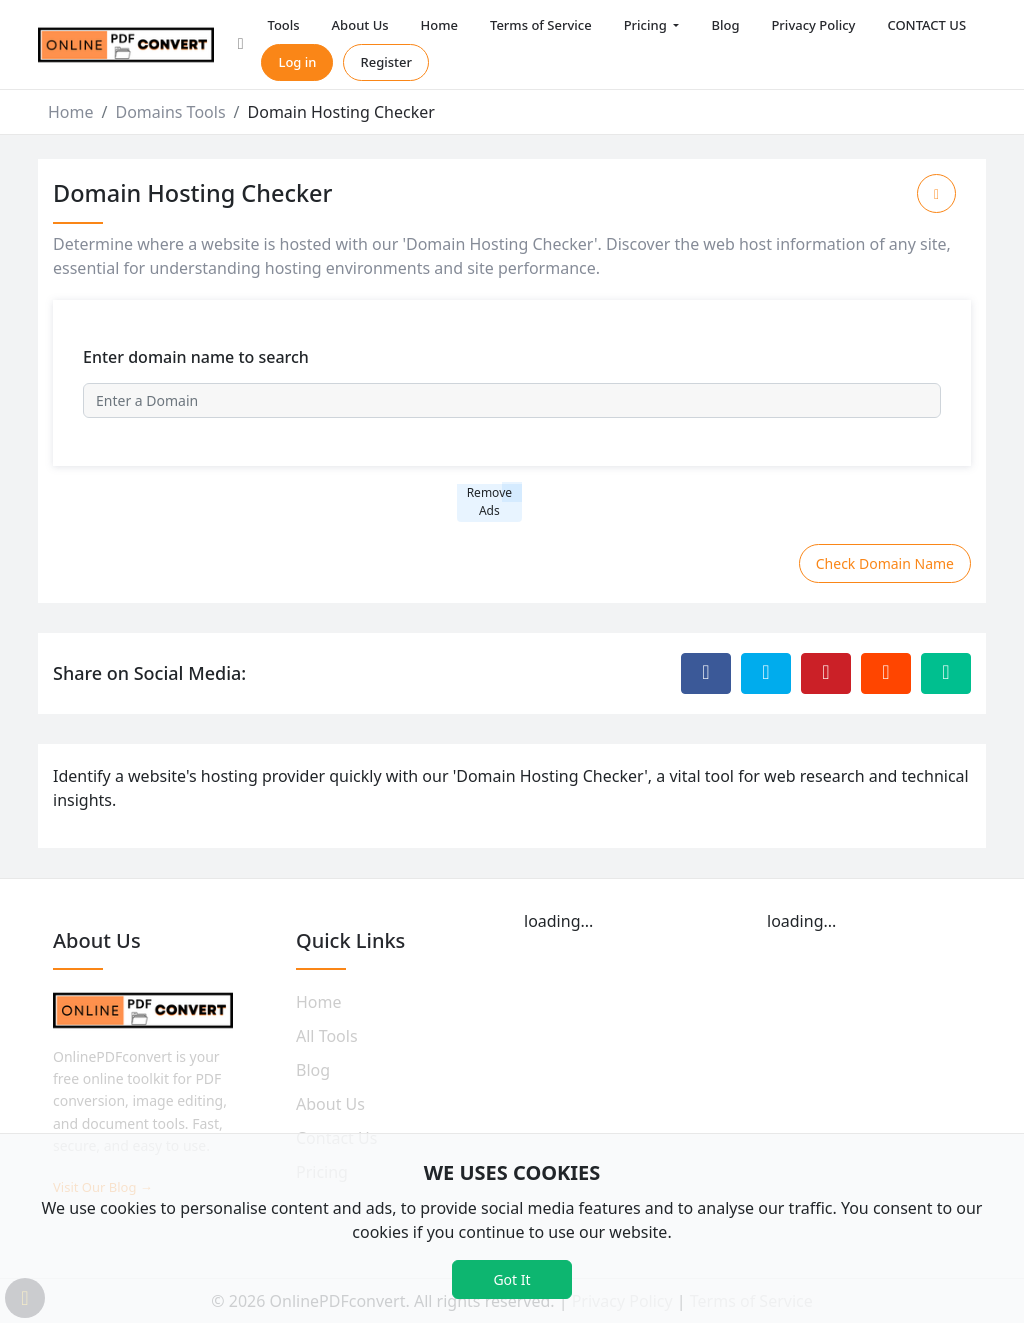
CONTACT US (926, 25)
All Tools (327, 1036)
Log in (297, 62)
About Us (360, 25)
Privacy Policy (813, 25)
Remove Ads (489, 501)
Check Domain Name (885, 563)
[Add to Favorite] (936, 193)
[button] (241, 45)
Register (386, 62)
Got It (511, 1279)
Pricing (647, 25)
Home (439, 25)
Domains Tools (170, 112)
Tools (283, 25)
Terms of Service (541, 25)
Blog (725, 25)
